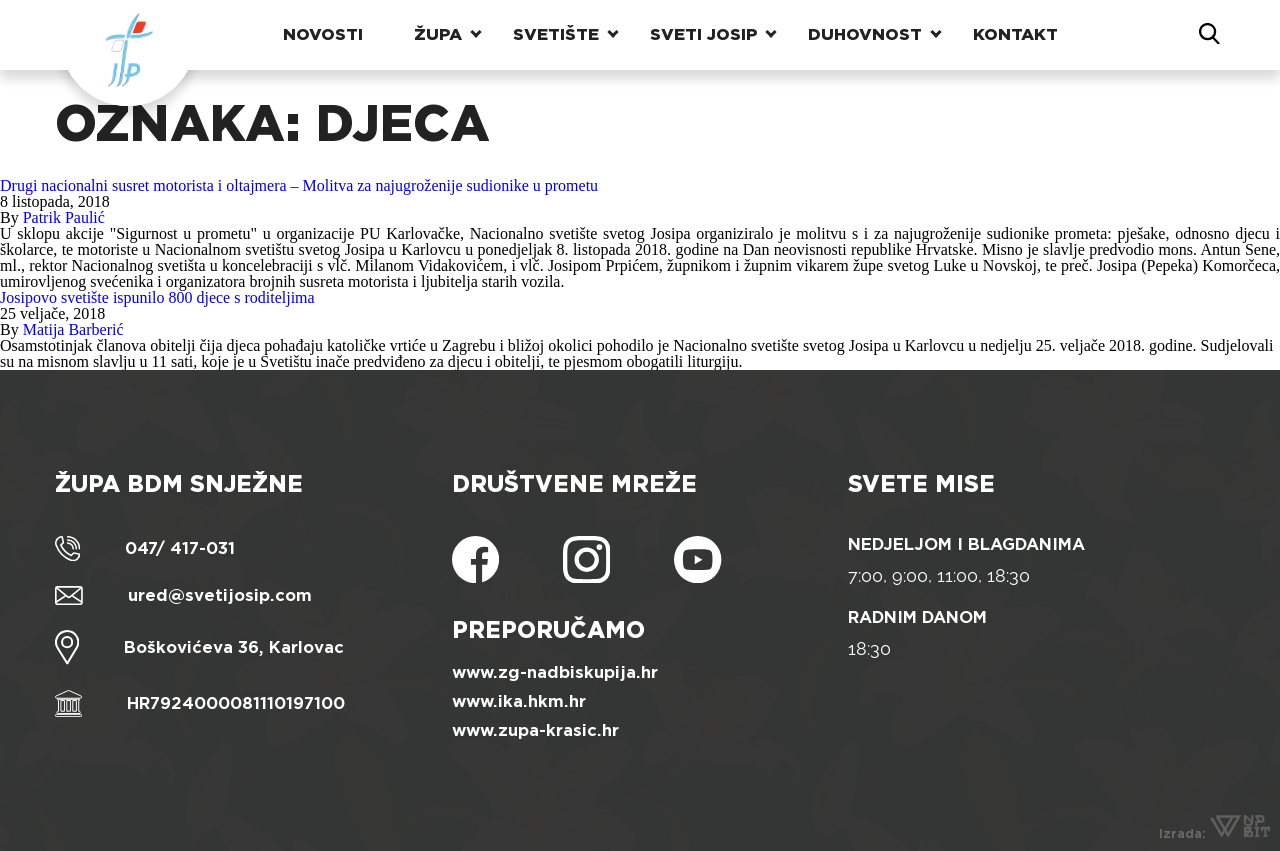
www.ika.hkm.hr (519, 701)
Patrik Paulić (64, 217)
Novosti (323, 34)
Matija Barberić (73, 329)
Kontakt (1015, 34)
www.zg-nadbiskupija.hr (555, 672)
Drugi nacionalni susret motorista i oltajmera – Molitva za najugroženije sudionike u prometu (299, 185)
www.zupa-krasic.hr (535, 730)
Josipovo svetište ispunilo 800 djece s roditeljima (157, 297)
